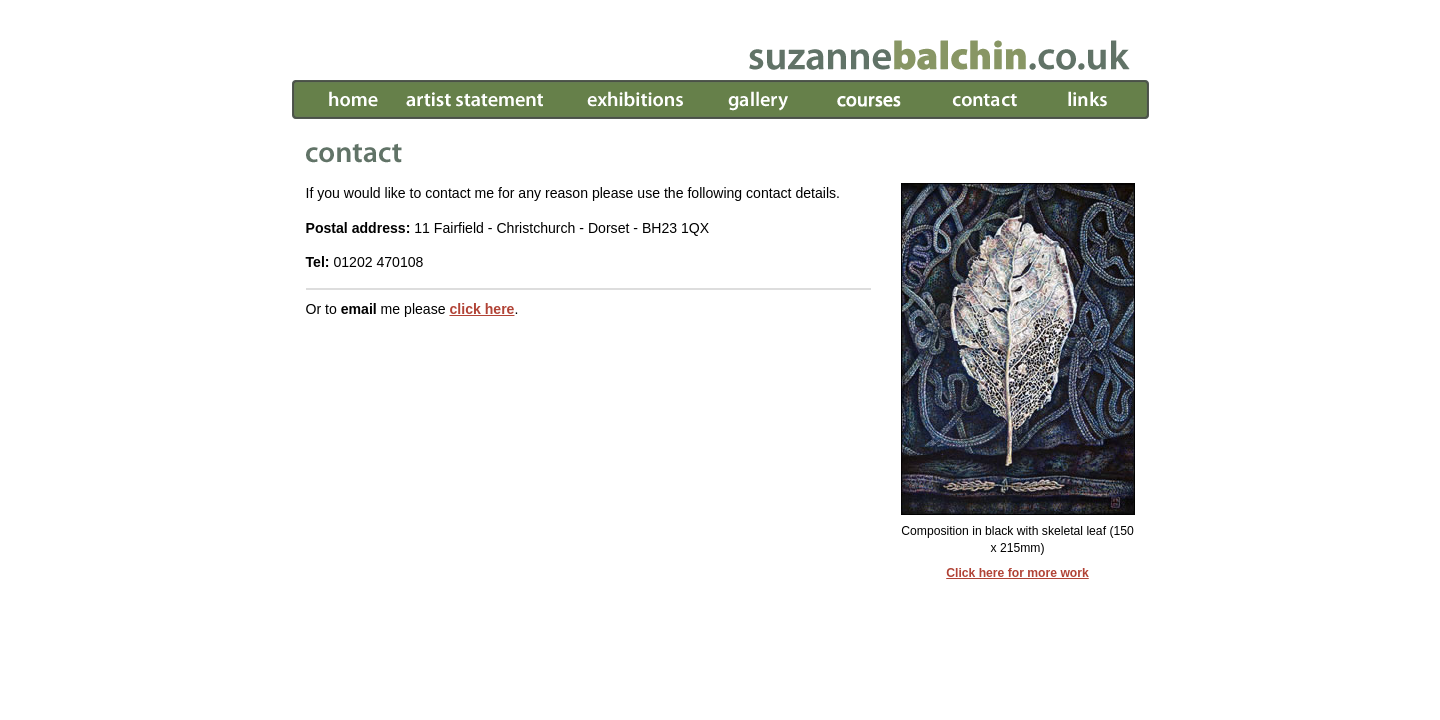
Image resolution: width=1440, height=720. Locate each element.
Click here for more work (1017, 573)
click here (481, 309)
